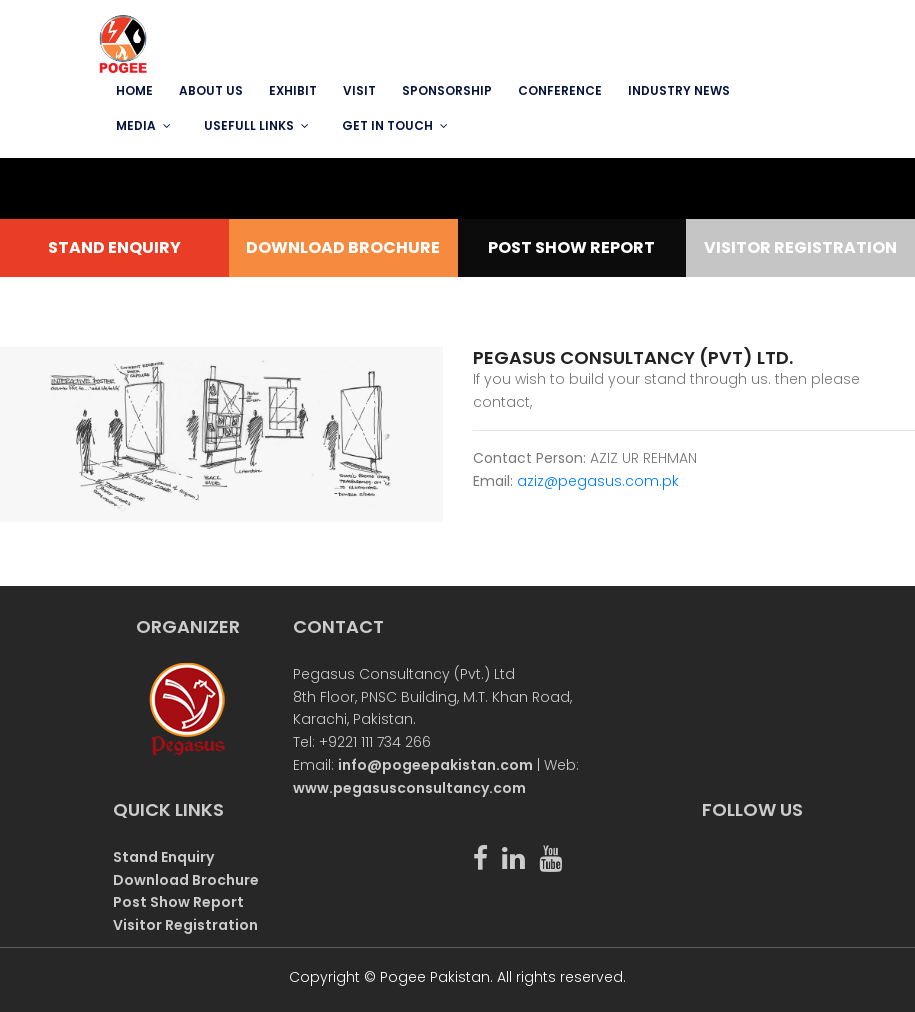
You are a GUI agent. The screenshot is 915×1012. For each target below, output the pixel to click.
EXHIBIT (293, 90)
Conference (560, 90)
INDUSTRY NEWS (679, 90)
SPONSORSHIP (447, 90)
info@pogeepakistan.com (435, 765)
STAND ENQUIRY (114, 247)
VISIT (359, 90)
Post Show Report (178, 902)
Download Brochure (186, 880)
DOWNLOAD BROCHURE (343, 247)
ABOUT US (211, 90)
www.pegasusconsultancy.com (409, 788)
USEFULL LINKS (249, 125)
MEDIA (136, 125)
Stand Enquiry (163, 857)
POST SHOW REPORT (571, 247)
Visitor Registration (185, 925)
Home (134, 90)
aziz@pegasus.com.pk (598, 481)
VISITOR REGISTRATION (800, 247)
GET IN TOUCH (387, 125)
